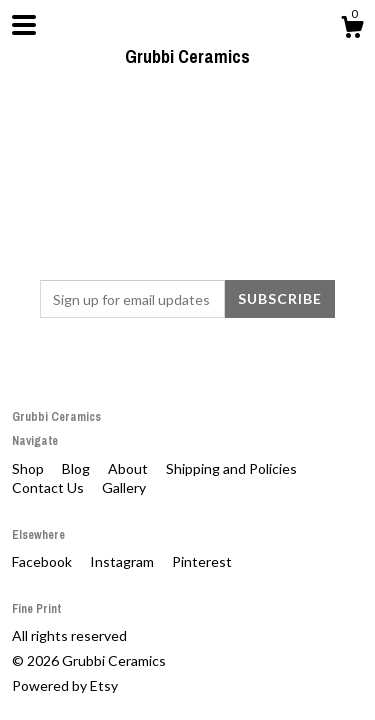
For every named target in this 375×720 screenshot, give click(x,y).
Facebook (43, 561)
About (129, 468)
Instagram (123, 561)
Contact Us (49, 487)
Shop (29, 468)
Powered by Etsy (65, 685)
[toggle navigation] (24, 25)
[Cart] (352, 30)
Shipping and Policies (231, 468)
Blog (77, 468)
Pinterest (202, 561)
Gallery (124, 487)
